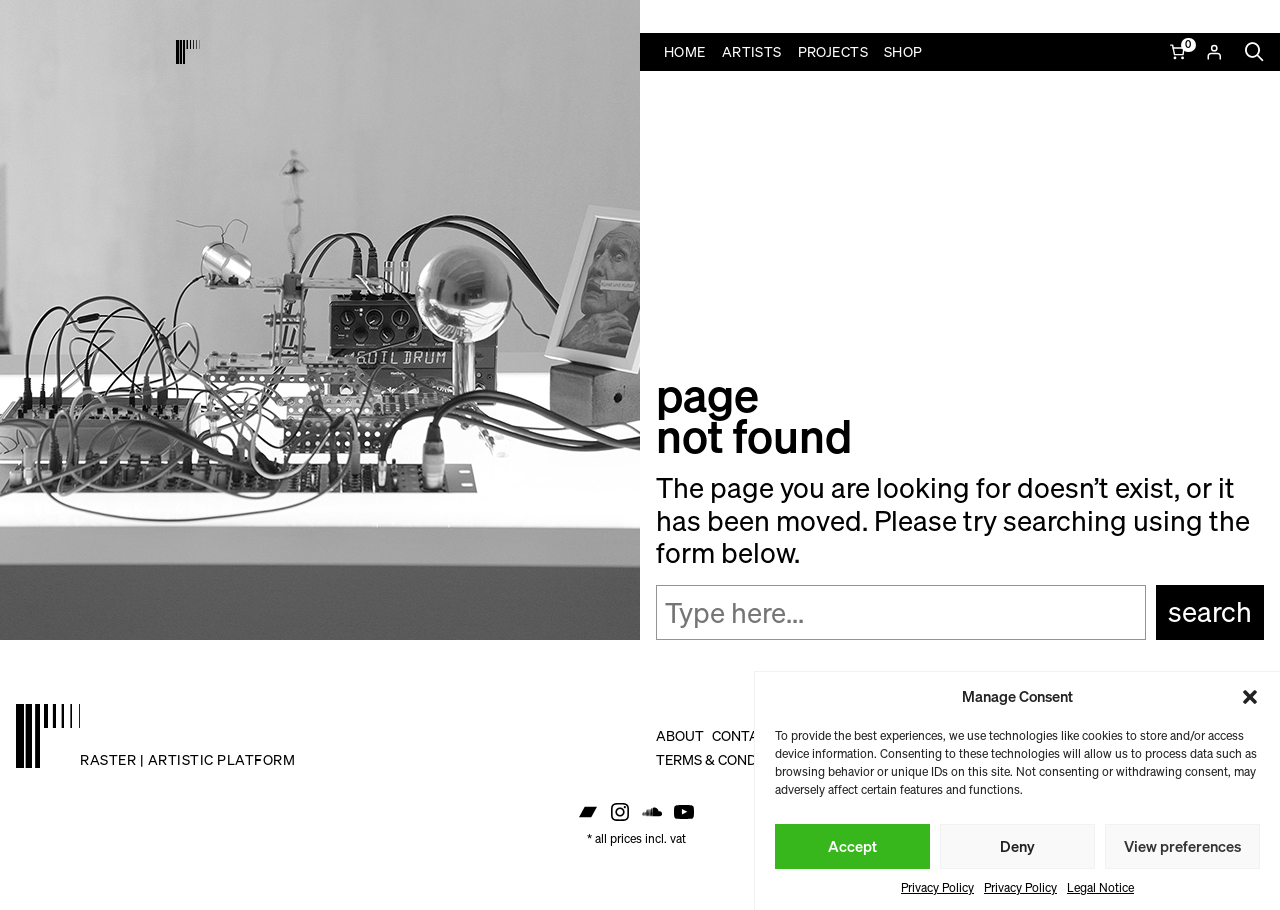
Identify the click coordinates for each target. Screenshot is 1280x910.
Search (1210, 611)
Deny (1017, 846)
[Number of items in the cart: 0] (1179, 52)
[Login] (1214, 52)
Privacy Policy (937, 887)
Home (685, 51)
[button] (1250, 697)
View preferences (1182, 846)
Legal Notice (1100, 887)
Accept (852, 846)
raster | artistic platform (187, 759)
